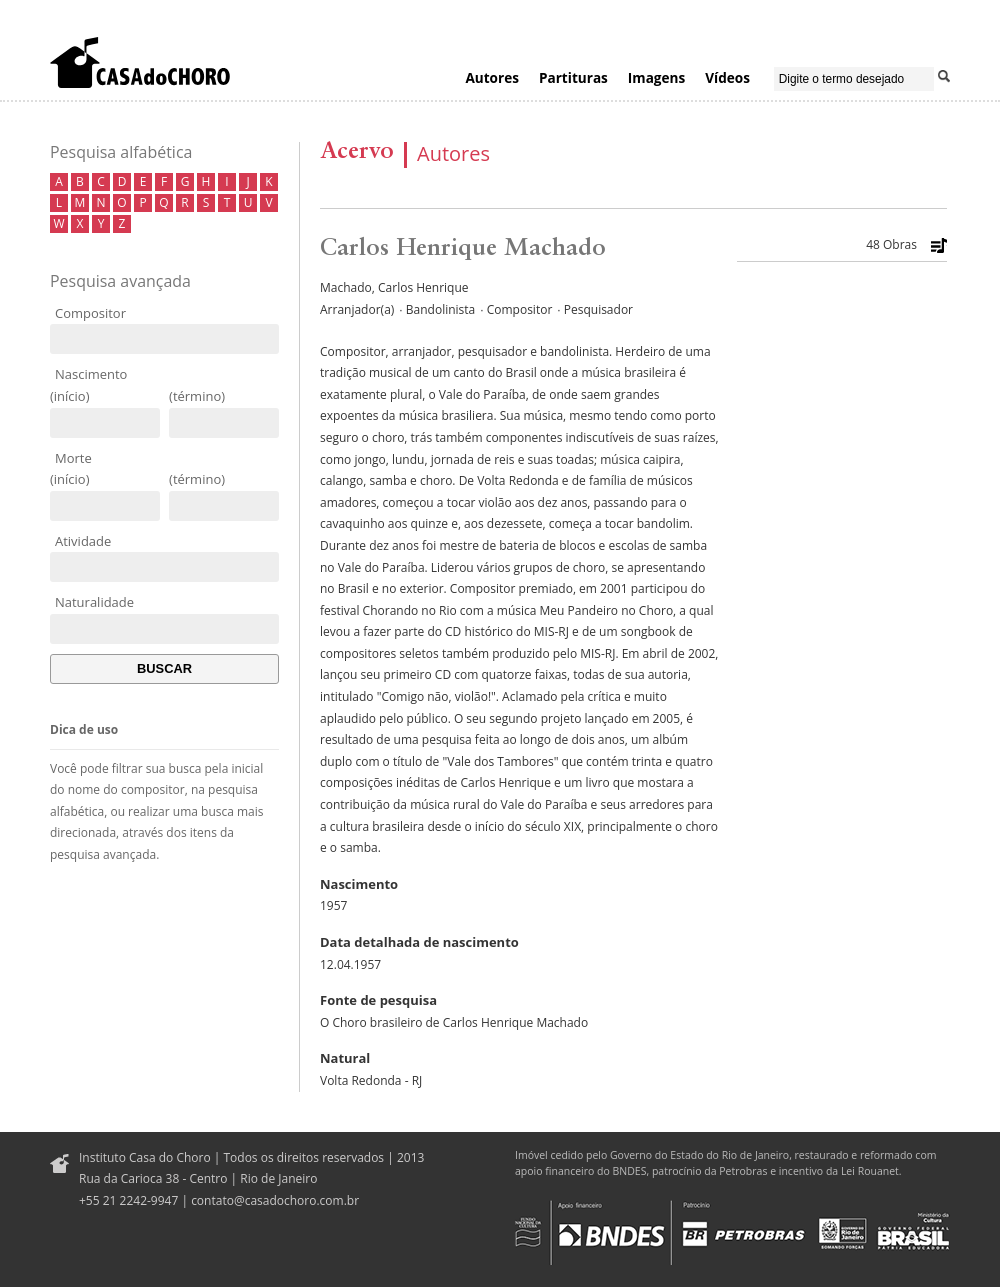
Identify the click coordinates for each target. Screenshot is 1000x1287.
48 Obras (891, 245)
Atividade (83, 541)
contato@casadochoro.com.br (275, 1200)
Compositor (90, 313)
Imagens (656, 77)
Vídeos (727, 77)
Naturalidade (94, 602)
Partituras (573, 77)
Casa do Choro (140, 62)
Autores (492, 77)
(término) (197, 396)
